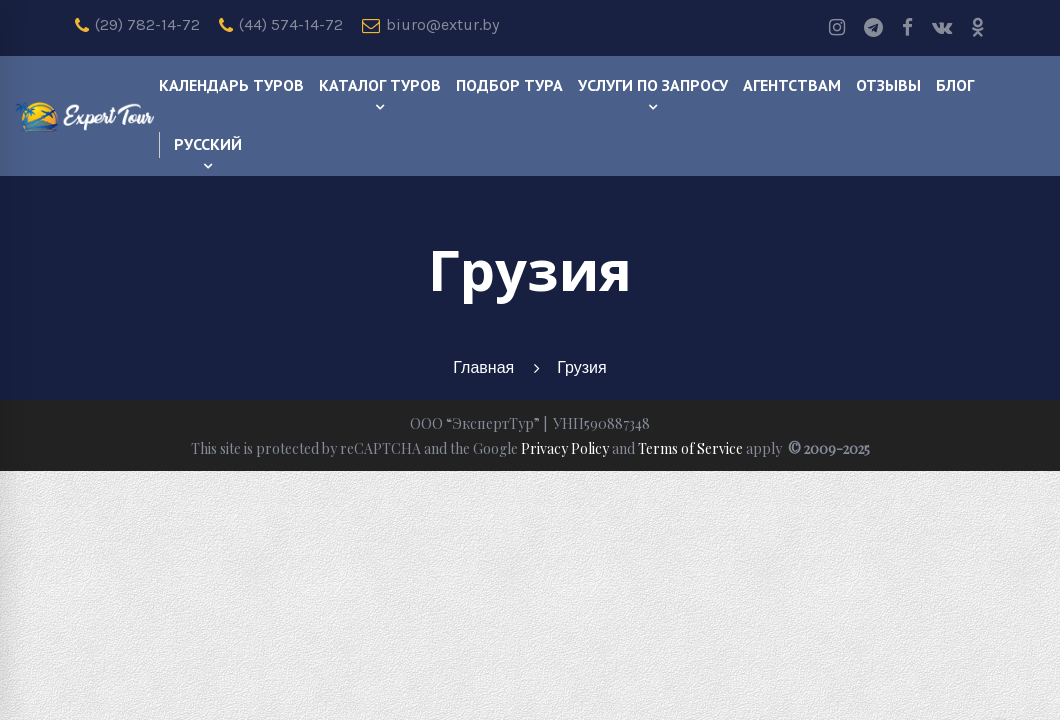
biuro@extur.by (430, 25)
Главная (483, 367)
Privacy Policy (565, 448)
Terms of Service (690, 448)
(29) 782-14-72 (137, 25)
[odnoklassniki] (978, 28)
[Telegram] (873, 28)
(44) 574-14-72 (281, 25)
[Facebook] (907, 28)
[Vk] (942, 28)
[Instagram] (837, 28)
